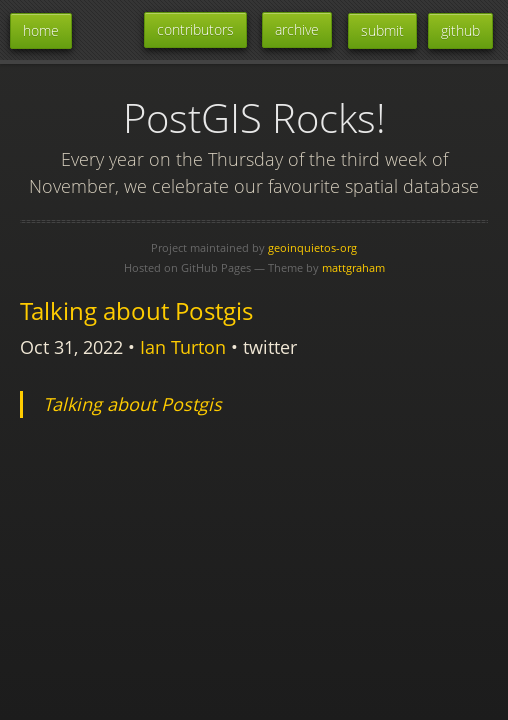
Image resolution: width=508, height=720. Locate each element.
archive (297, 29)
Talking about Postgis (136, 310)
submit (382, 30)
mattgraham (353, 267)
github (460, 30)
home (41, 30)
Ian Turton (183, 347)
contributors (195, 29)
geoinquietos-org (312, 247)
